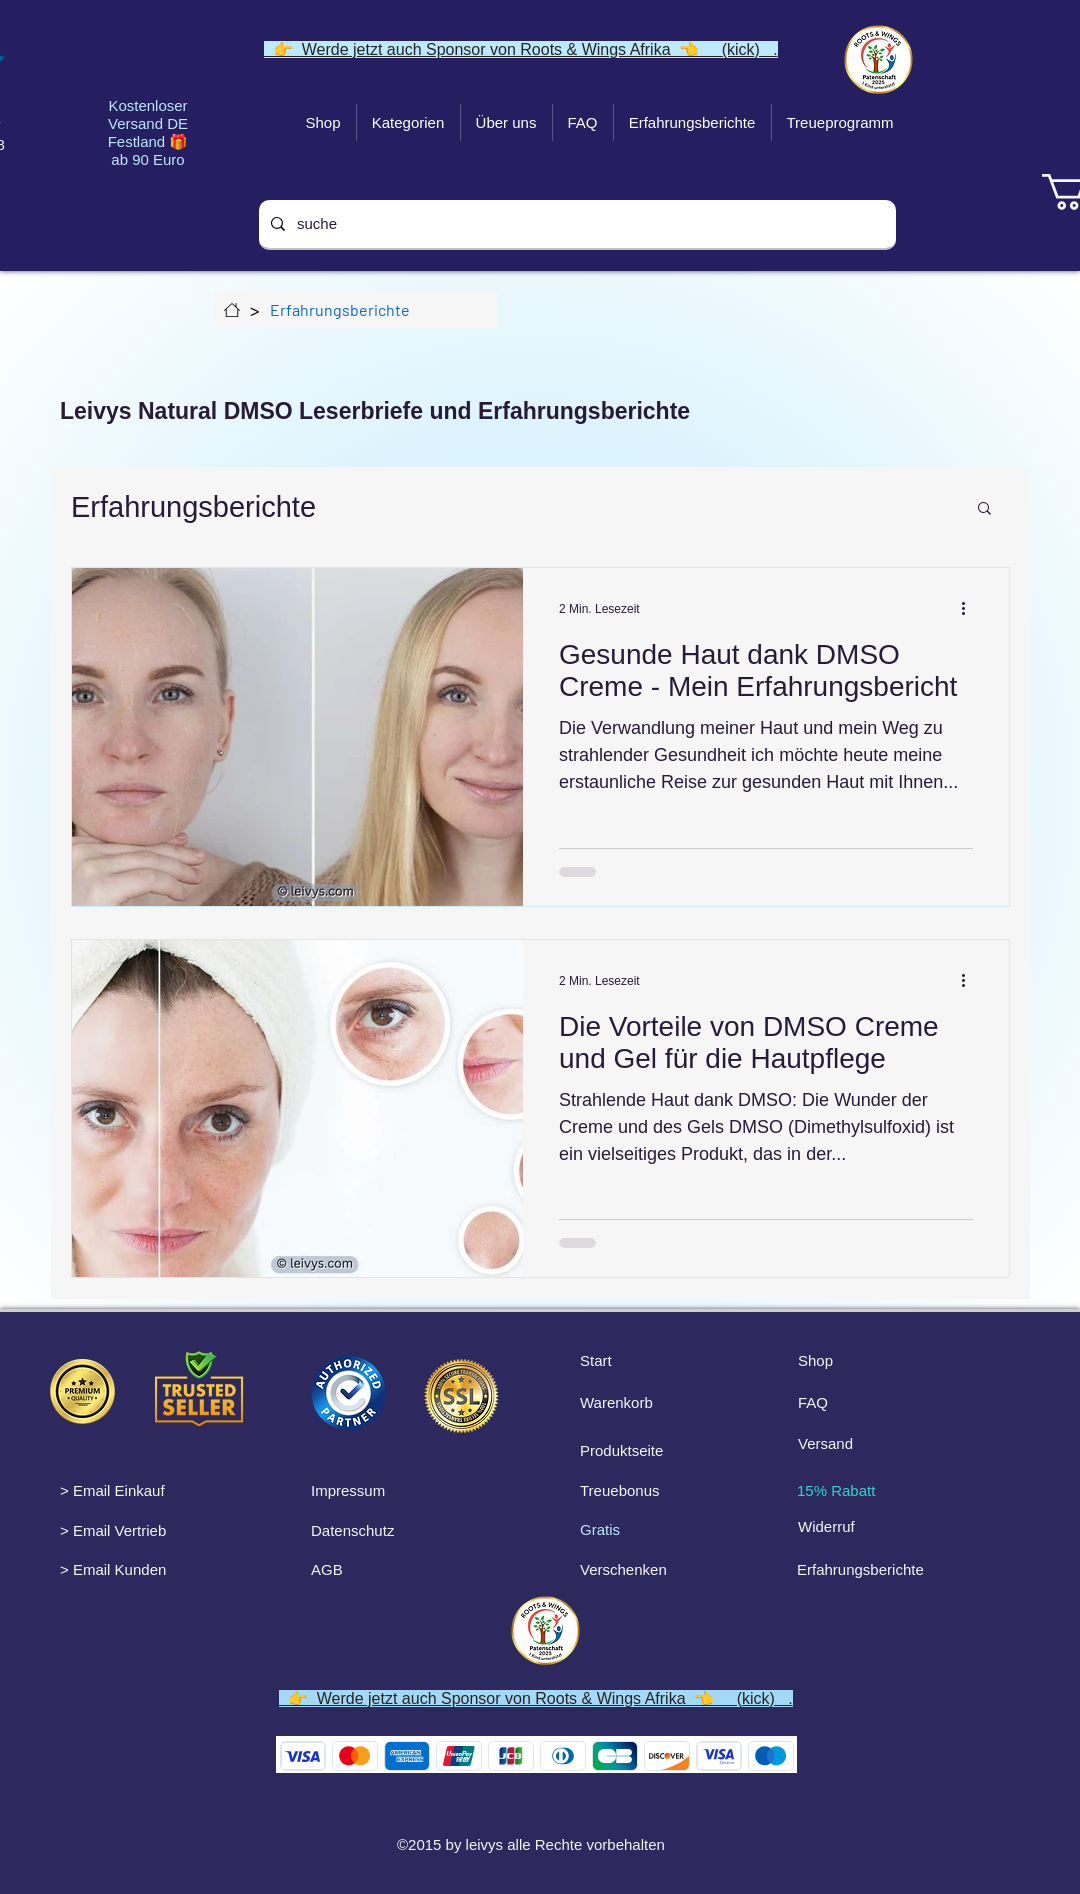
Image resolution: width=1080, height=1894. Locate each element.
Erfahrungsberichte (193, 507)
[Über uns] (232, 310)
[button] (984, 509)
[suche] (575, 224)
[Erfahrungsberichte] (340, 310)
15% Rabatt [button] (836, 1490)
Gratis (600, 1529)
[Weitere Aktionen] (970, 609)
